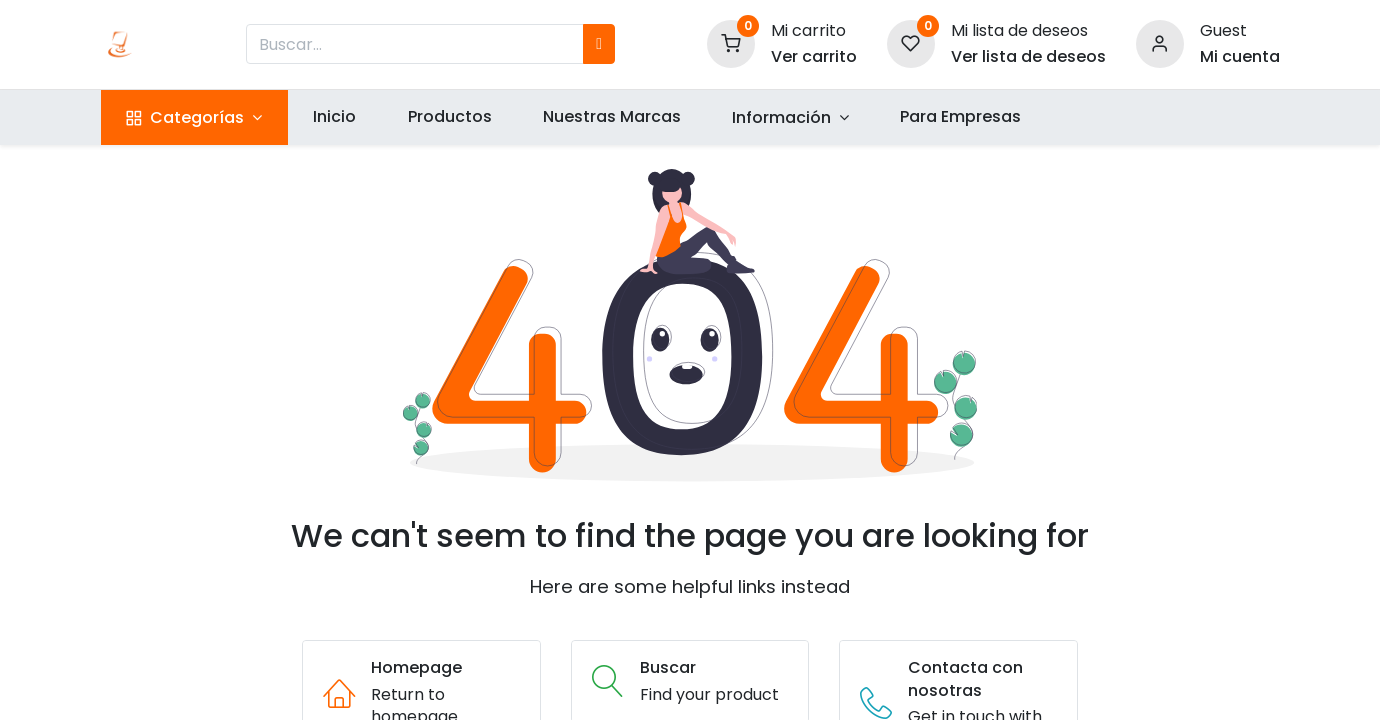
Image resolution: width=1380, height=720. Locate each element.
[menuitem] (335, 117)
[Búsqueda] (599, 44)
